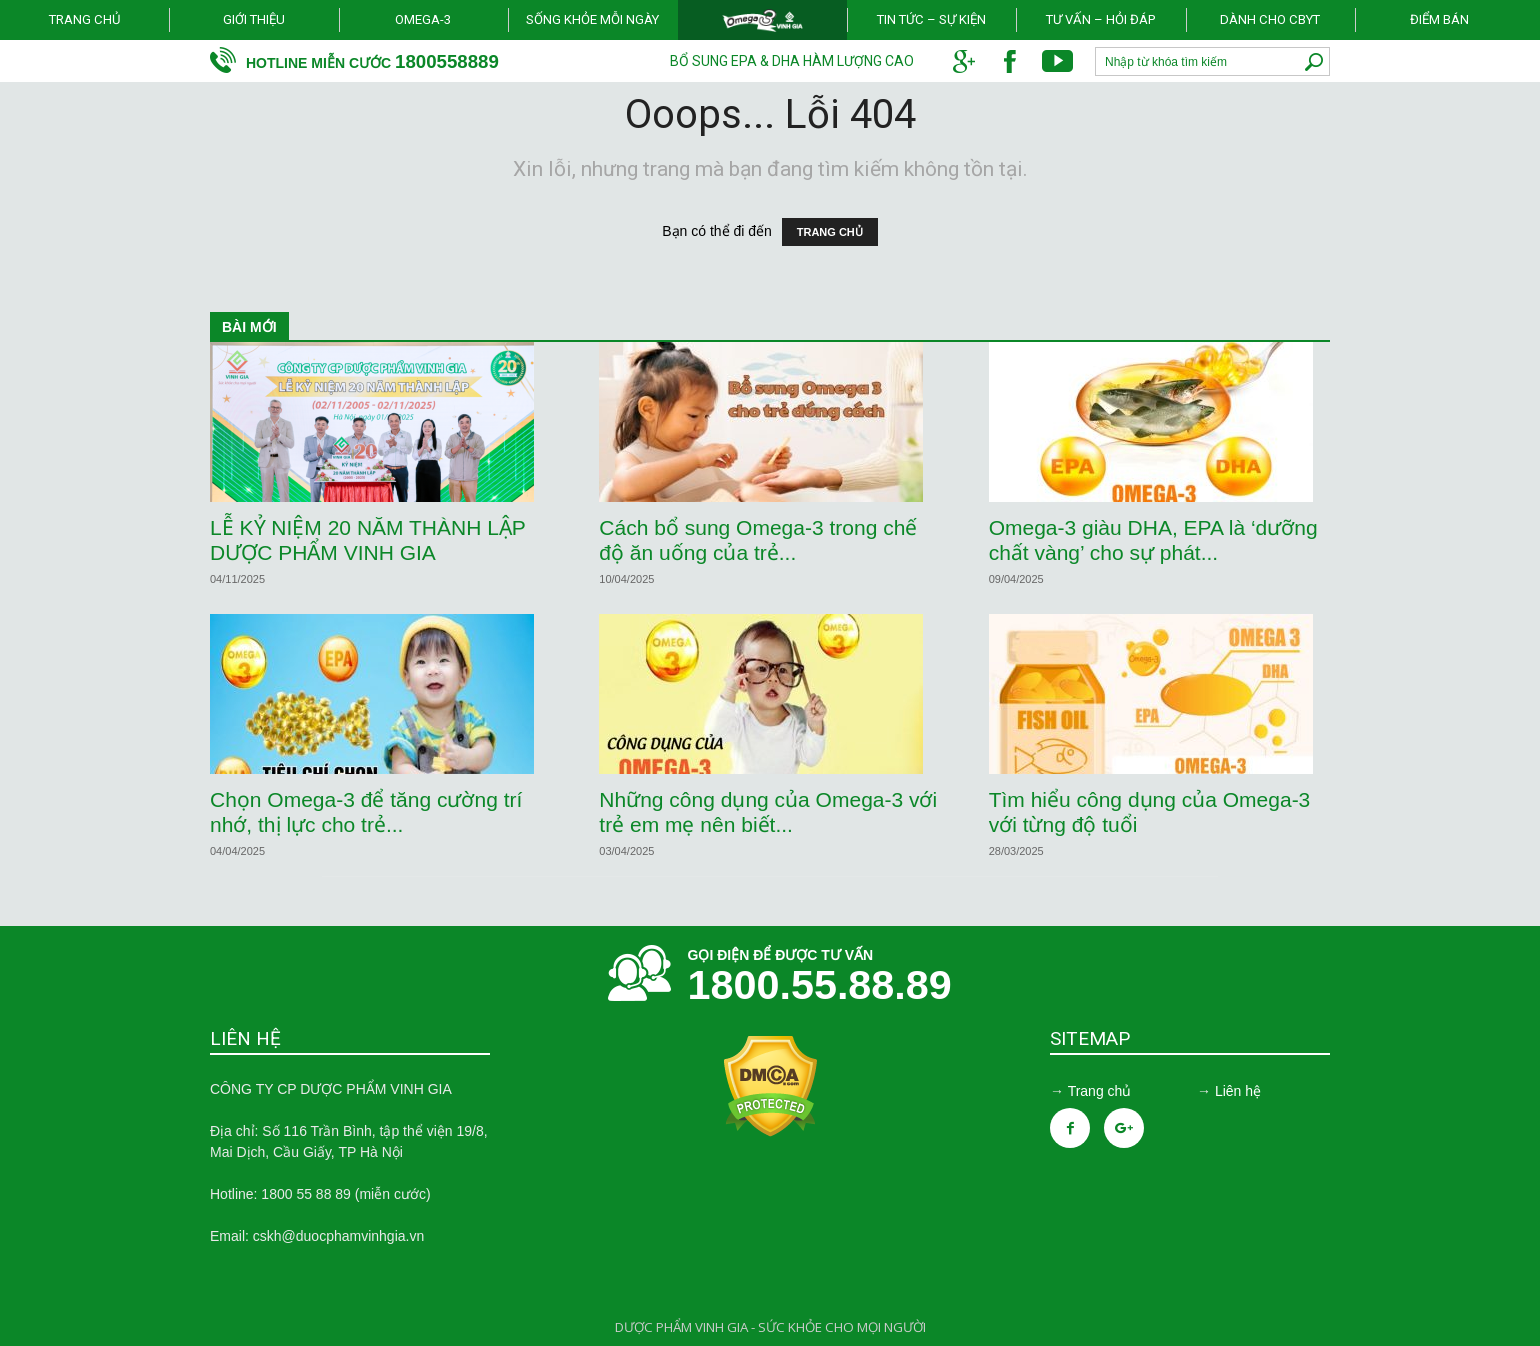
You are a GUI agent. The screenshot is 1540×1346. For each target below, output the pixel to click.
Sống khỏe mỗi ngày (592, 19)
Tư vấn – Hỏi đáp (1101, 19)
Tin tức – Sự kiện (931, 19)
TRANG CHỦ (830, 232)
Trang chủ (84, 19)
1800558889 (447, 61)
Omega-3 (423, 19)
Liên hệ (1238, 1091)
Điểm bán (1439, 19)
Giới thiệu (254, 19)
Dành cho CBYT (1270, 19)
